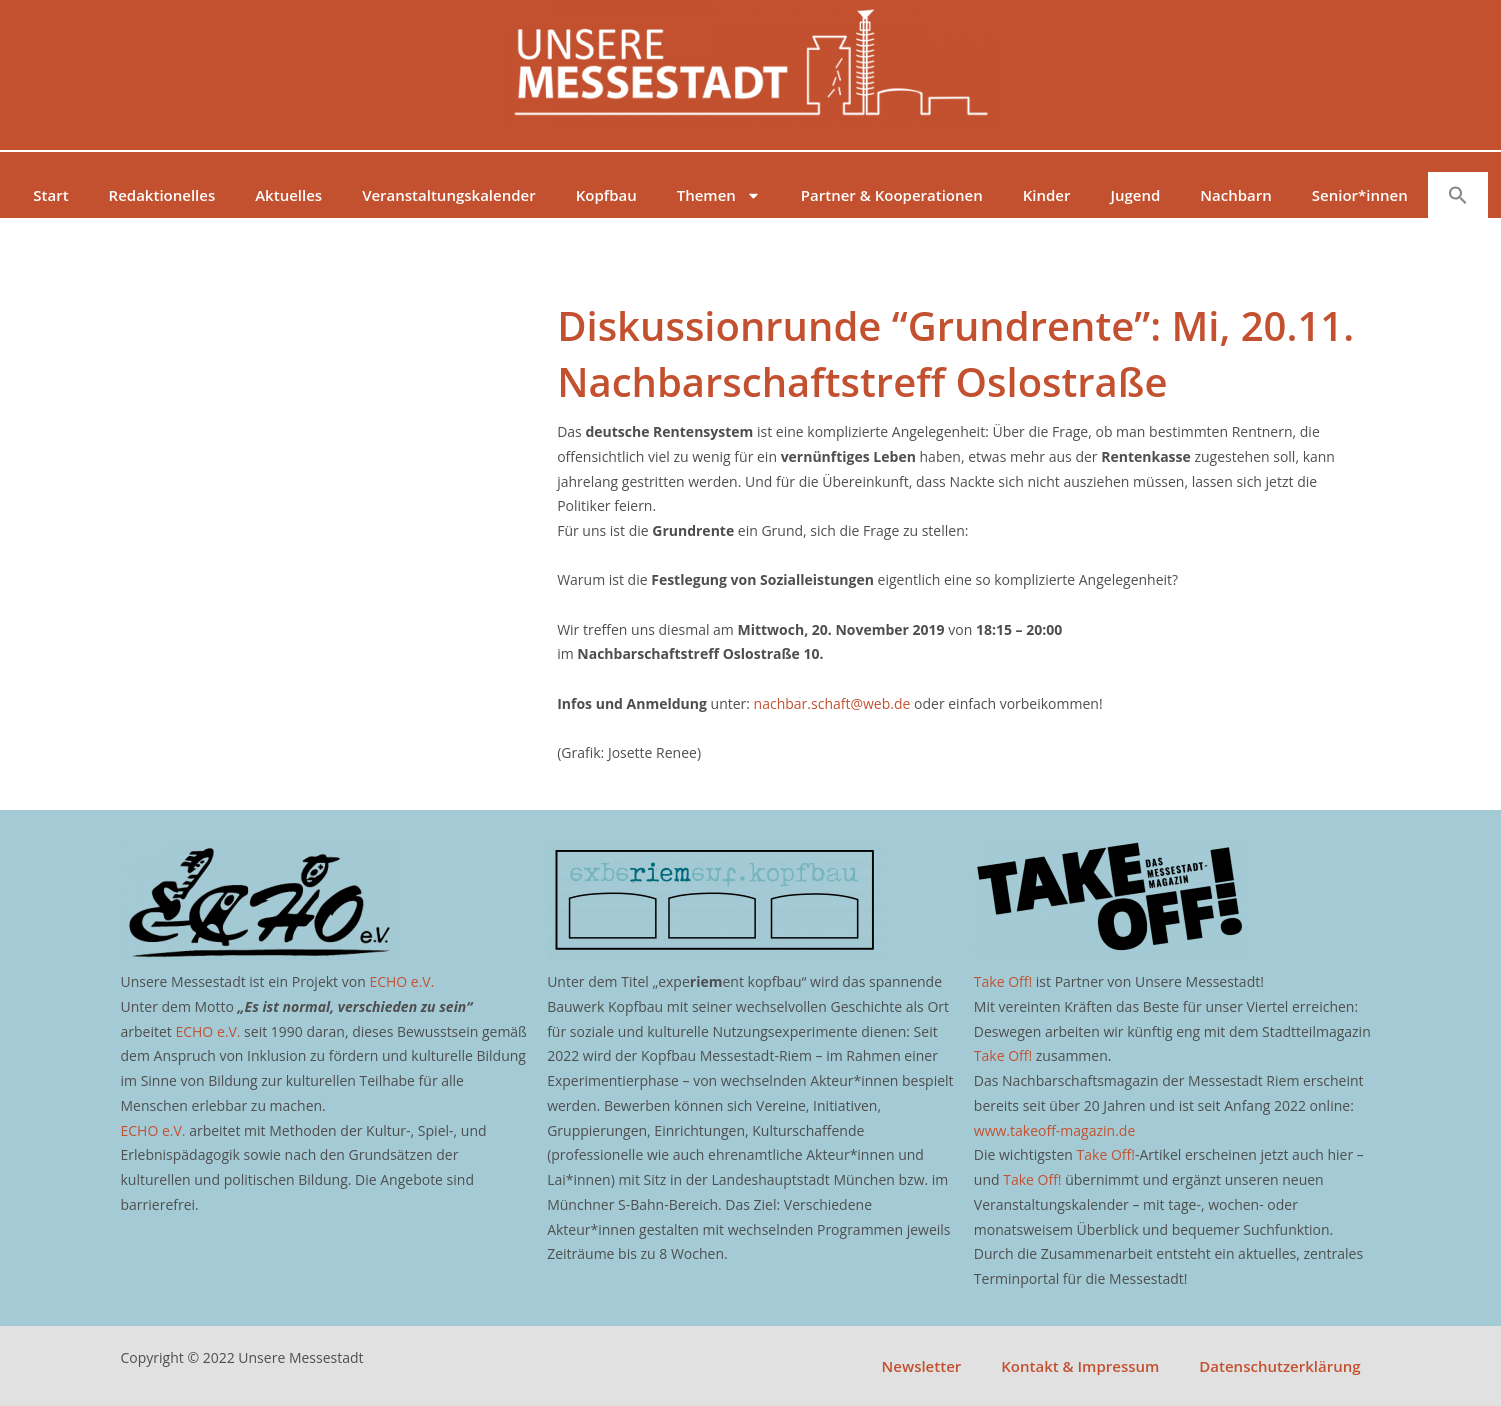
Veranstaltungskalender (449, 195)
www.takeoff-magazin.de (1054, 1130)
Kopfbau (606, 195)
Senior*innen (1360, 195)
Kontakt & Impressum (1080, 1366)
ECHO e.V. (401, 981)
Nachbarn (1235, 195)
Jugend (1135, 195)
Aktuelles (288, 195)
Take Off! (1003, 981)
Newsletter (922, 1366)
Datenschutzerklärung (1279, 1366)
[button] (1458, 195)
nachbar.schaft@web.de (832, 703)
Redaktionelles (162, 195)
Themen (719, 195)
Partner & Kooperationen (892, 195)
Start (50, 195)
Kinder (1047, 195)
